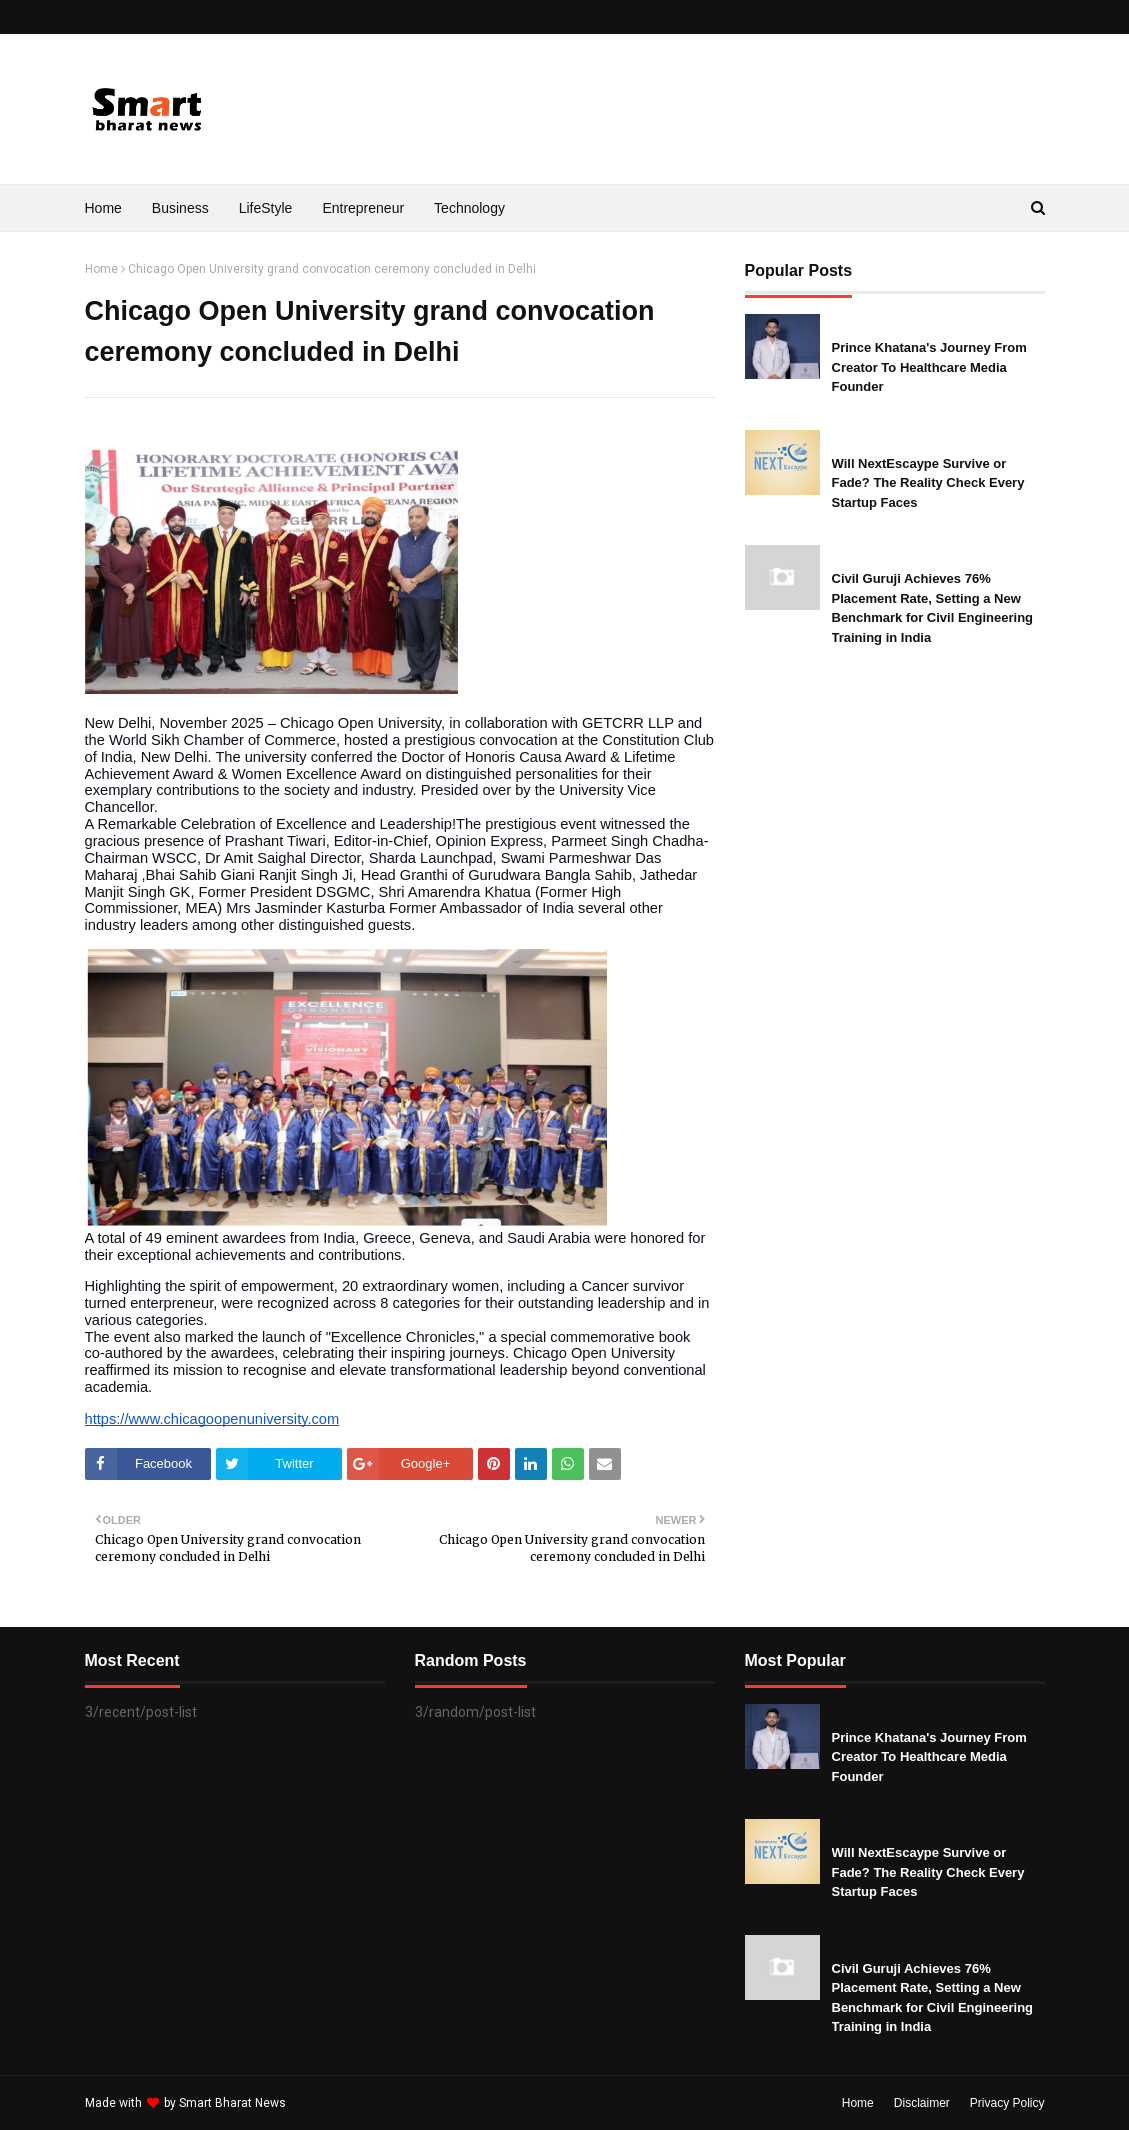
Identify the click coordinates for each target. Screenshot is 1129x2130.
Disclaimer (922, 2103)
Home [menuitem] (103, 208)
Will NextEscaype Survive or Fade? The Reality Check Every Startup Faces (928, 483)
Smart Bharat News (232, 2103)
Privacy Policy (1007, 2103)
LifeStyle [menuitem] (266, 208)
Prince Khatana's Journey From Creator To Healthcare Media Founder (929, 367)
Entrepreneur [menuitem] (363, 208)
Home (101, 269)
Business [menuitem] (180, 208)
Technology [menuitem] (469, 208)
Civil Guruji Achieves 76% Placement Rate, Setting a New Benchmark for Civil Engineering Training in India (933, 608)
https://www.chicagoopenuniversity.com (212, 1419)
